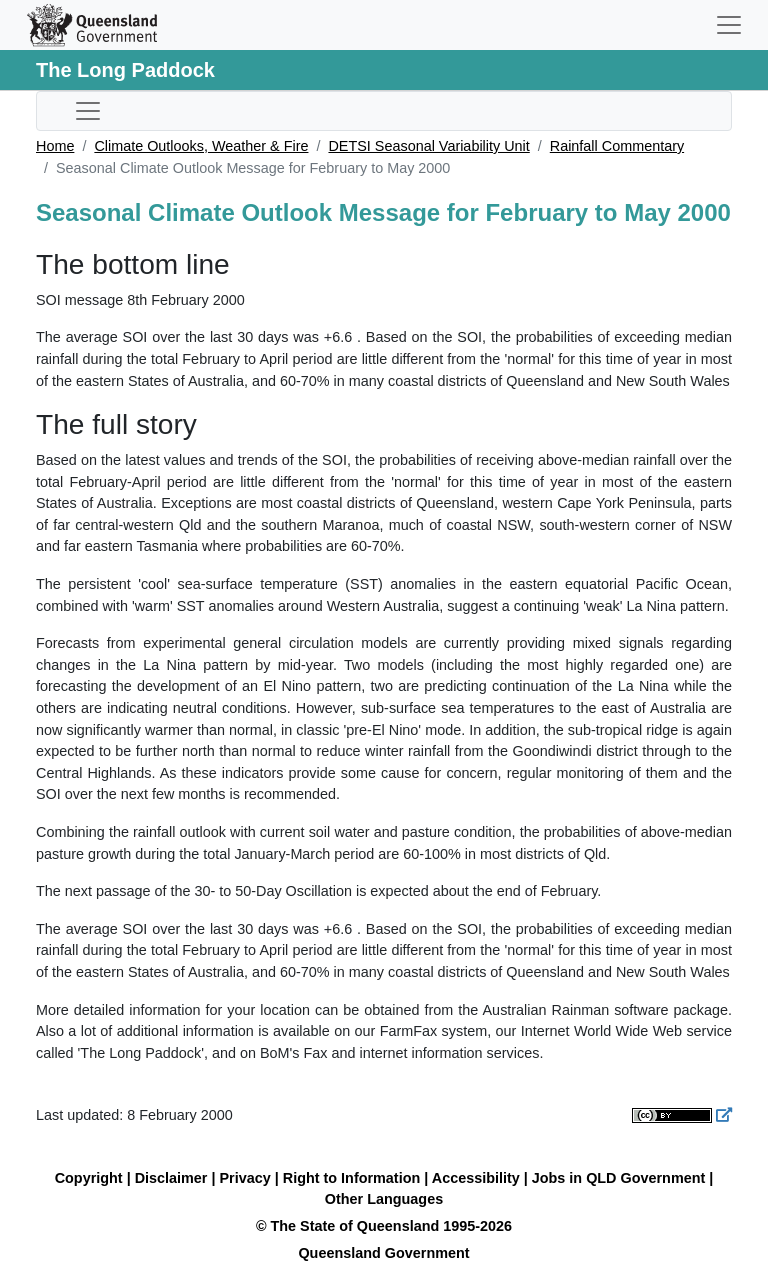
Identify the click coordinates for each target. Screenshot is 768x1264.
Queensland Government (383, 1253)
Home (55, 146)
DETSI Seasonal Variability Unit (428, 146)
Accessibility (476, 1178)
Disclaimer (171, 1178)
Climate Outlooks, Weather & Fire (201, 146)
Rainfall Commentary (617, 146)
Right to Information (351, 1178)
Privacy (245, 1178)
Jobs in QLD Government (621, 1178)
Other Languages (384, 1199)
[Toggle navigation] (729, 25)
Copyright (89, 1178)
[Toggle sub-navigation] (88, 111)
